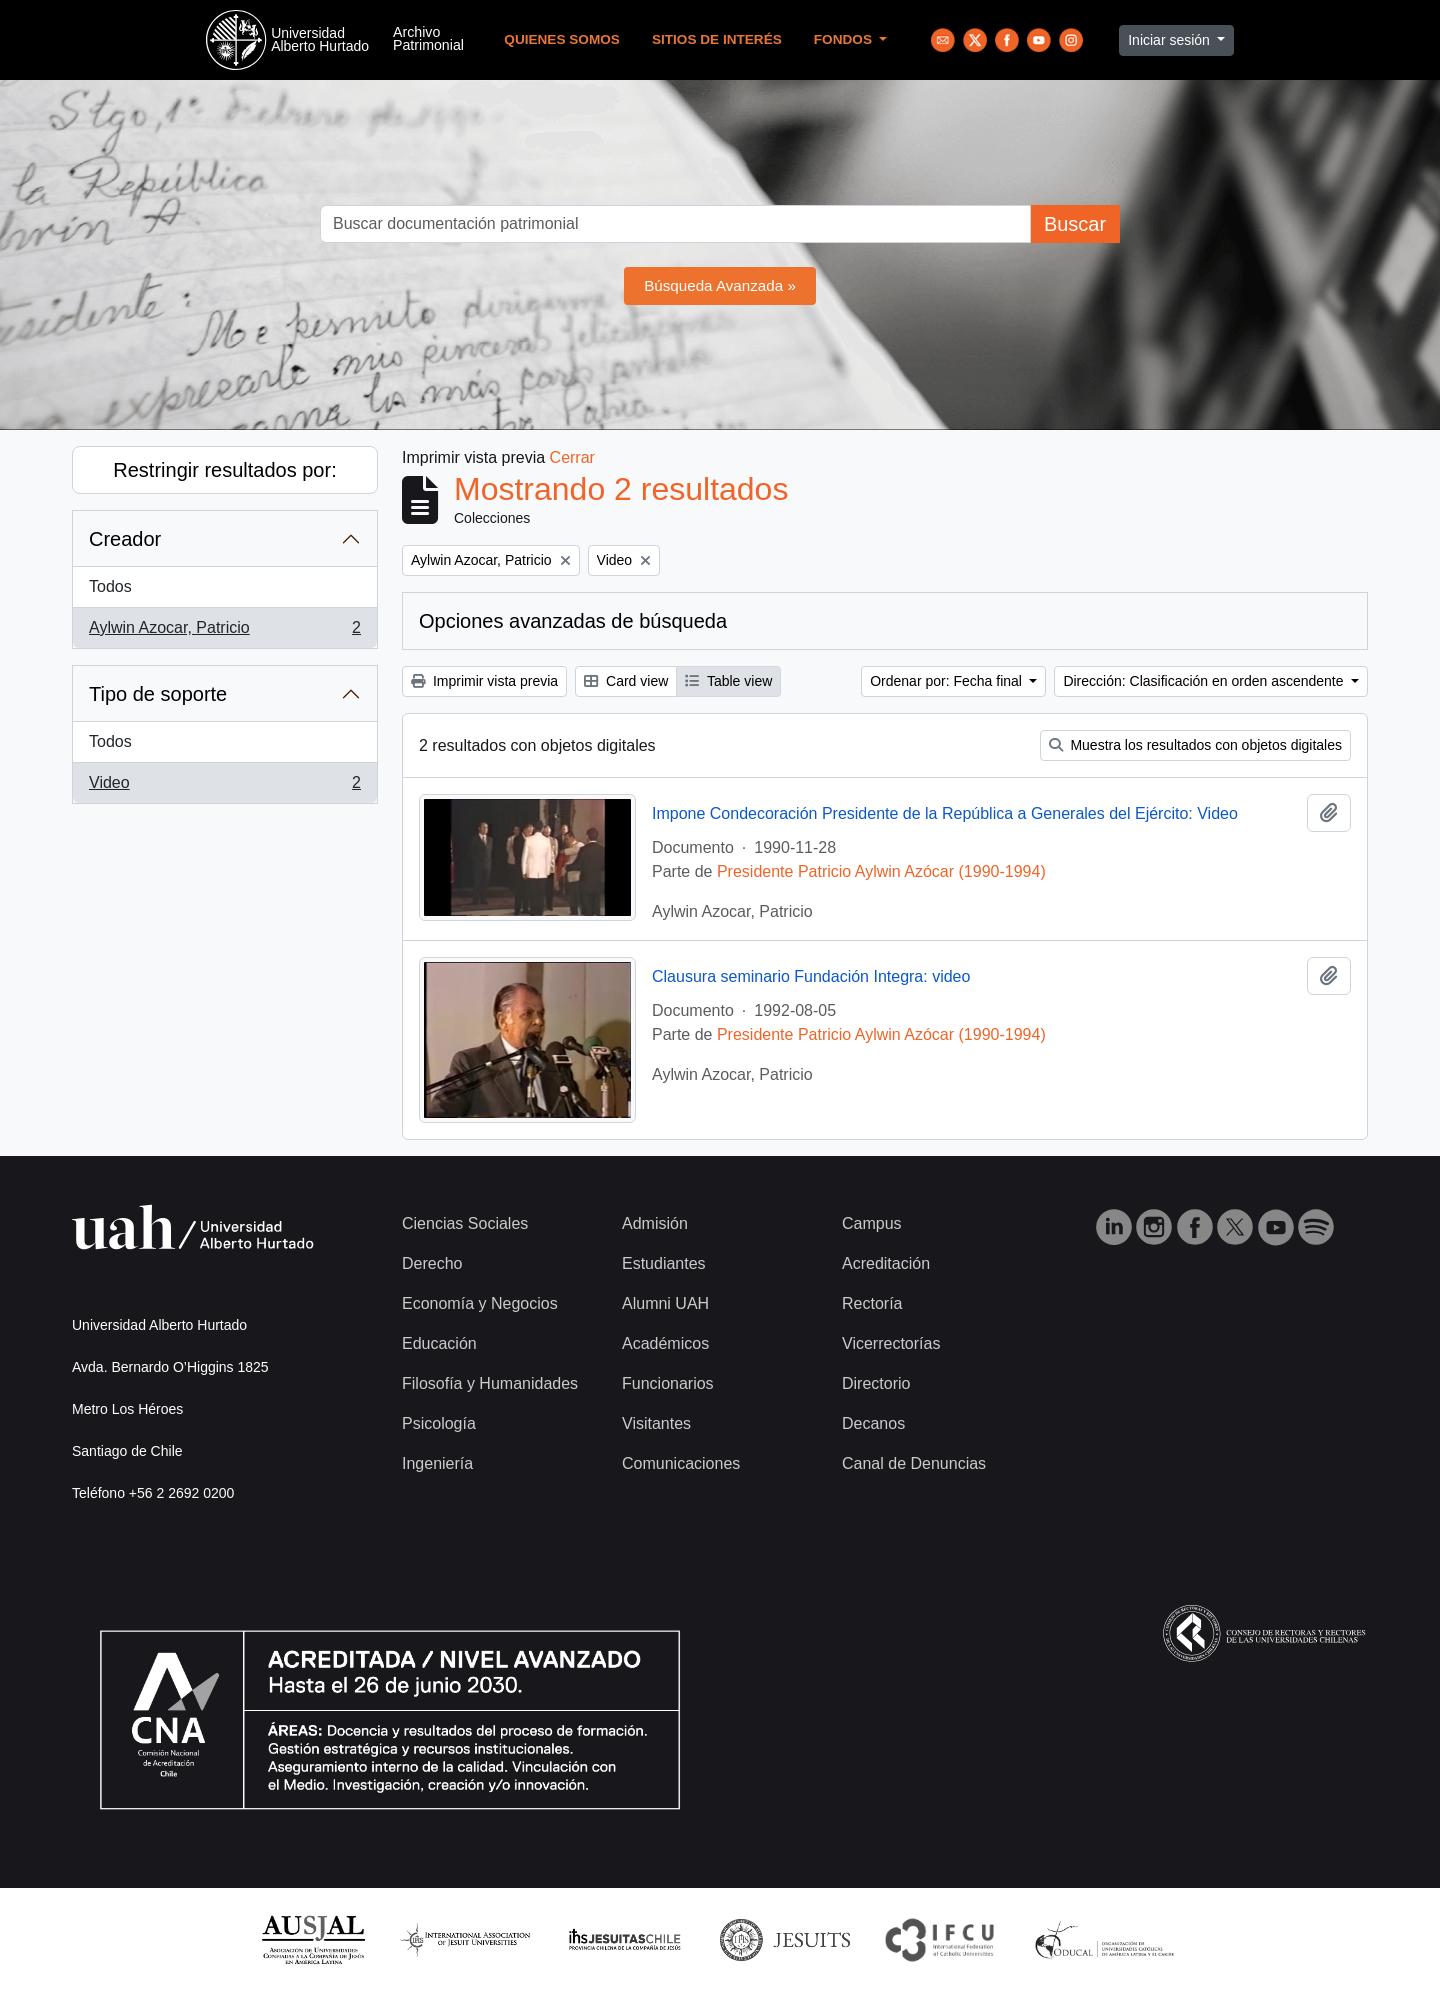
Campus (872, 1223)
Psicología (439, 1423)
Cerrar (572, 457)
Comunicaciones (681, 1463)
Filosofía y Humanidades (490, 1383)
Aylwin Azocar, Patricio (224, 632)
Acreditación (886, 1263)
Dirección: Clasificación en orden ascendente (1205, 681)
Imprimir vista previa (484, 681)
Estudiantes (664, 1263)
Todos (110, 586)
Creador (125, 539)
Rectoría (872, 1303)
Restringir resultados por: (224, 470)
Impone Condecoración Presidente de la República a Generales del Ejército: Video (945, 813)
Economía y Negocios (480, 1303)
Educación (439, 1343)
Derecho (432, 1263)
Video (224, 787)
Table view (728, 681)
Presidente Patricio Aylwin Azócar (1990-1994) (881, 871)
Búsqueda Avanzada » (720, 285)
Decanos (873, 1423)
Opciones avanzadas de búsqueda (573, 621)
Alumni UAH (665, 1303)
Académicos (665, 1343)
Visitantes (656, 1423)
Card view (626, 681)
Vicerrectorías (891, 1343)
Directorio (876, 1383)
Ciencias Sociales (465, 1223)
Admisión (655, 1223)
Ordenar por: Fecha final (948, 681)
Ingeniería (437, 1463)
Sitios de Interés (717, 39)
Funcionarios (668, 1383)
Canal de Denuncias (914, 1463)
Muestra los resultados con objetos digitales (1195, 745)
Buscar (1075, 224)
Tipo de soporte (158, 694)
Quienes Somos (562, 39)
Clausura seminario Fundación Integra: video (811, 976)
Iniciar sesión (1171, 40)
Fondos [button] (845, 39)
